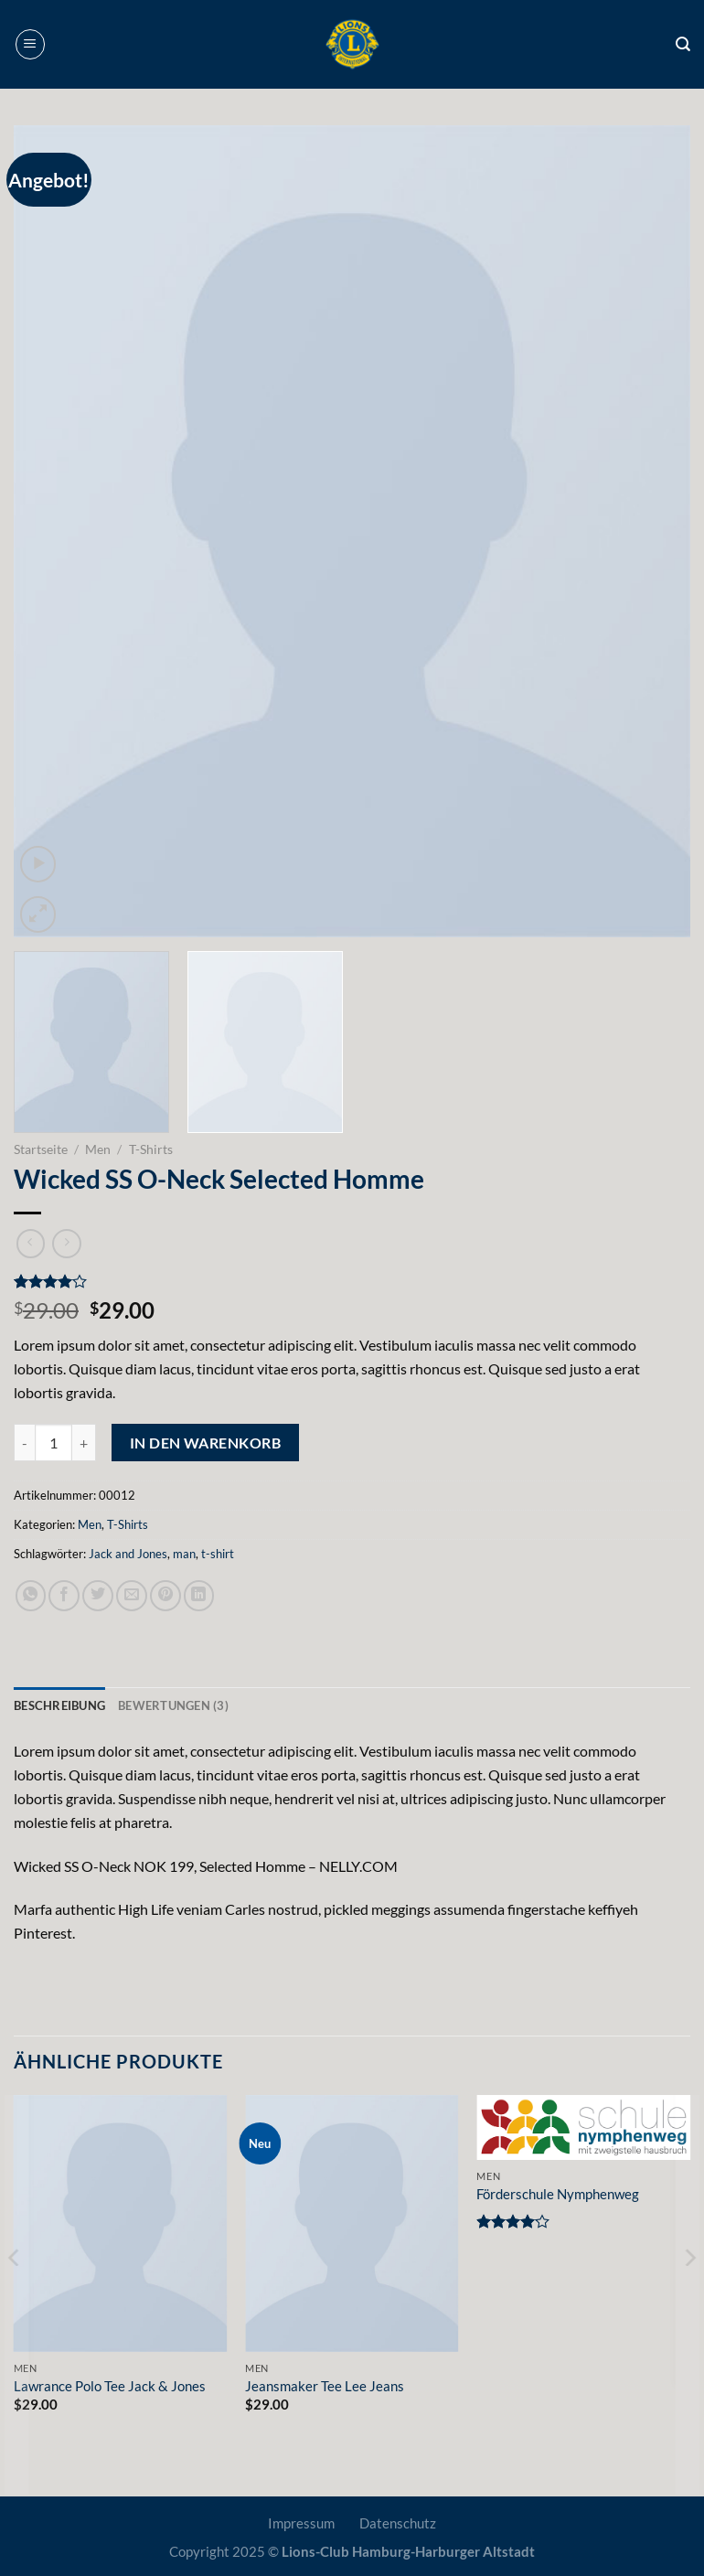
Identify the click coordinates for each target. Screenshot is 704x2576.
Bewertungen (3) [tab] (173, 1705)
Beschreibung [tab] (59, 1705)
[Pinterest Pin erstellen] (165, 1595)
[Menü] (31, 44)
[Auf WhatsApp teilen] (31, 1595)
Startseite (41, 1149)
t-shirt (217, 1553)
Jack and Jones (128, 1553)
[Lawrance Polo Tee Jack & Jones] (121, 2224)
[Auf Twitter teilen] (97, 1595)
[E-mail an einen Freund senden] (131, 1595)
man (184, 1553)
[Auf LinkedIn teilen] (199, 1595)
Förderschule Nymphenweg (557, 2194)
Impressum (301, 2523)
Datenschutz (397, 2523)
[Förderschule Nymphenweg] (583, 2128)
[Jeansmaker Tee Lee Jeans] (352, 2224)
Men (98, 1149)
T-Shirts (151, 1149)
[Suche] (683, 44)
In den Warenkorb (206, 1442)
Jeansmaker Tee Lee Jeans (324, 2386)
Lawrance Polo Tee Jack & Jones (110, 2386)
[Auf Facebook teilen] (64, 1595)
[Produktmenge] (53, 1442)
